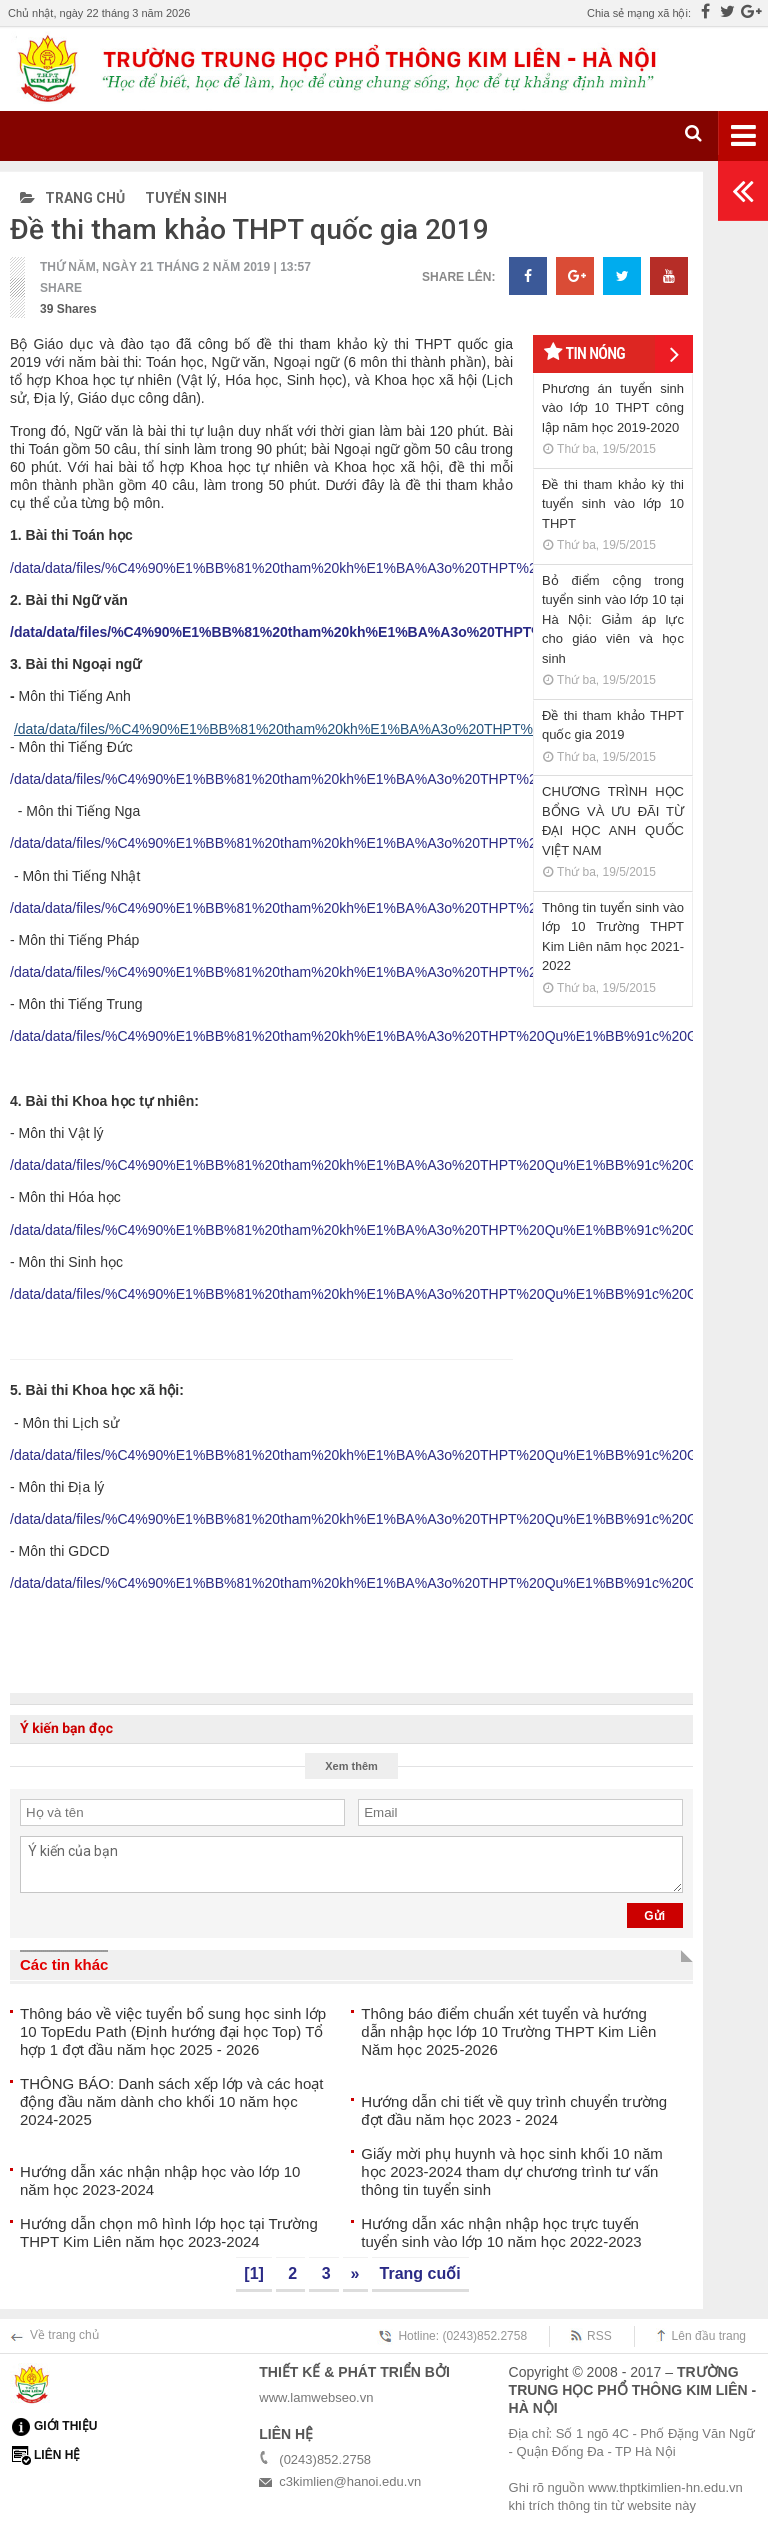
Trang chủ (72, 198)
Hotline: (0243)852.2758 (462, 2336)
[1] (254, 2273)
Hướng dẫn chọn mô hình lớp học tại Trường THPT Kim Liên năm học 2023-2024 (169, 2232)
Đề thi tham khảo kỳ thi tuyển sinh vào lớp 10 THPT (613, 504)
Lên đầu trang (709, 2336)
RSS (599, 2336)
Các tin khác (64, 1964)
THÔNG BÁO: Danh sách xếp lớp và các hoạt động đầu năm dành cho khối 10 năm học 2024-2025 (171, 2101)
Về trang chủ (64, 2335)
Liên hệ (57, 2455)
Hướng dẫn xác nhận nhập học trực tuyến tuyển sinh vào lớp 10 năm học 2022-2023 (501, 2232)
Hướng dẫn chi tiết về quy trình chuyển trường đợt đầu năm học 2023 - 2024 (514, 2110)
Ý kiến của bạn (351, 1864)
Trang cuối (420, 2273)
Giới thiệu (65, 2426)
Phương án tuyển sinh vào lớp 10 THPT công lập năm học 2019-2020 (613, 408)
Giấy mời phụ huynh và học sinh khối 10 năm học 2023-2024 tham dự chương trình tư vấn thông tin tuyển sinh (512, 2171)
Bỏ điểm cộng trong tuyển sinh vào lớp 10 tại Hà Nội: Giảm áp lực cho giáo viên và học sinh (613, 619)
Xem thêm (351, 1766)
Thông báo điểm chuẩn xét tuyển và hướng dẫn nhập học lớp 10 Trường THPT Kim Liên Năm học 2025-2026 (508, 2031)
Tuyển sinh (186, 198)
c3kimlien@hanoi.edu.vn (350, 2481)
